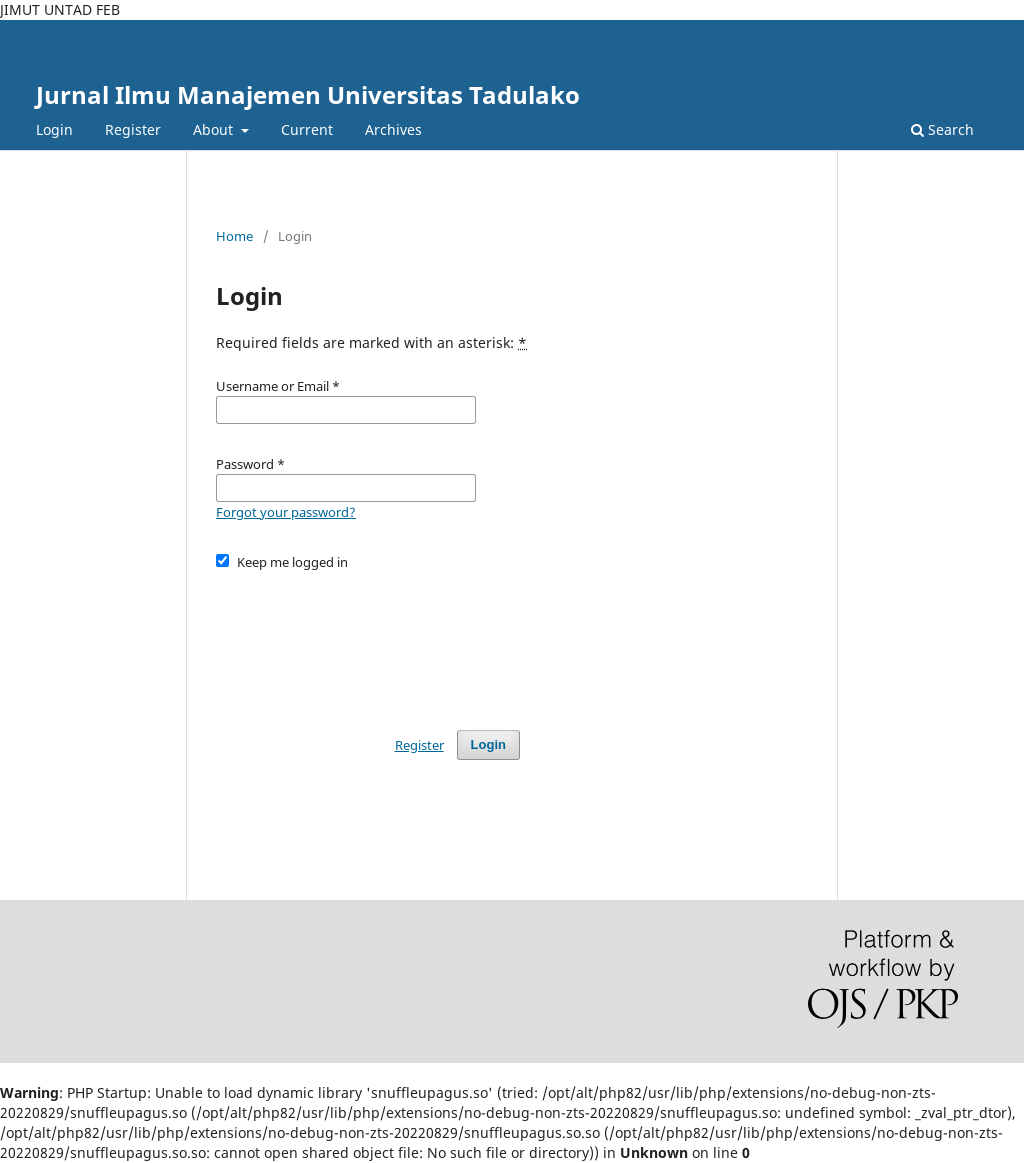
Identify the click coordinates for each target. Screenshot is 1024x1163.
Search (942, 129)
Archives (393, 129)
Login (54, 129)
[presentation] (368, 641)
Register (133, 129)
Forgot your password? (286, 512)
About (215, 129)
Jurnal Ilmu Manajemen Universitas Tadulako (308, 94)
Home (234, 236)
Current (307, 129)
